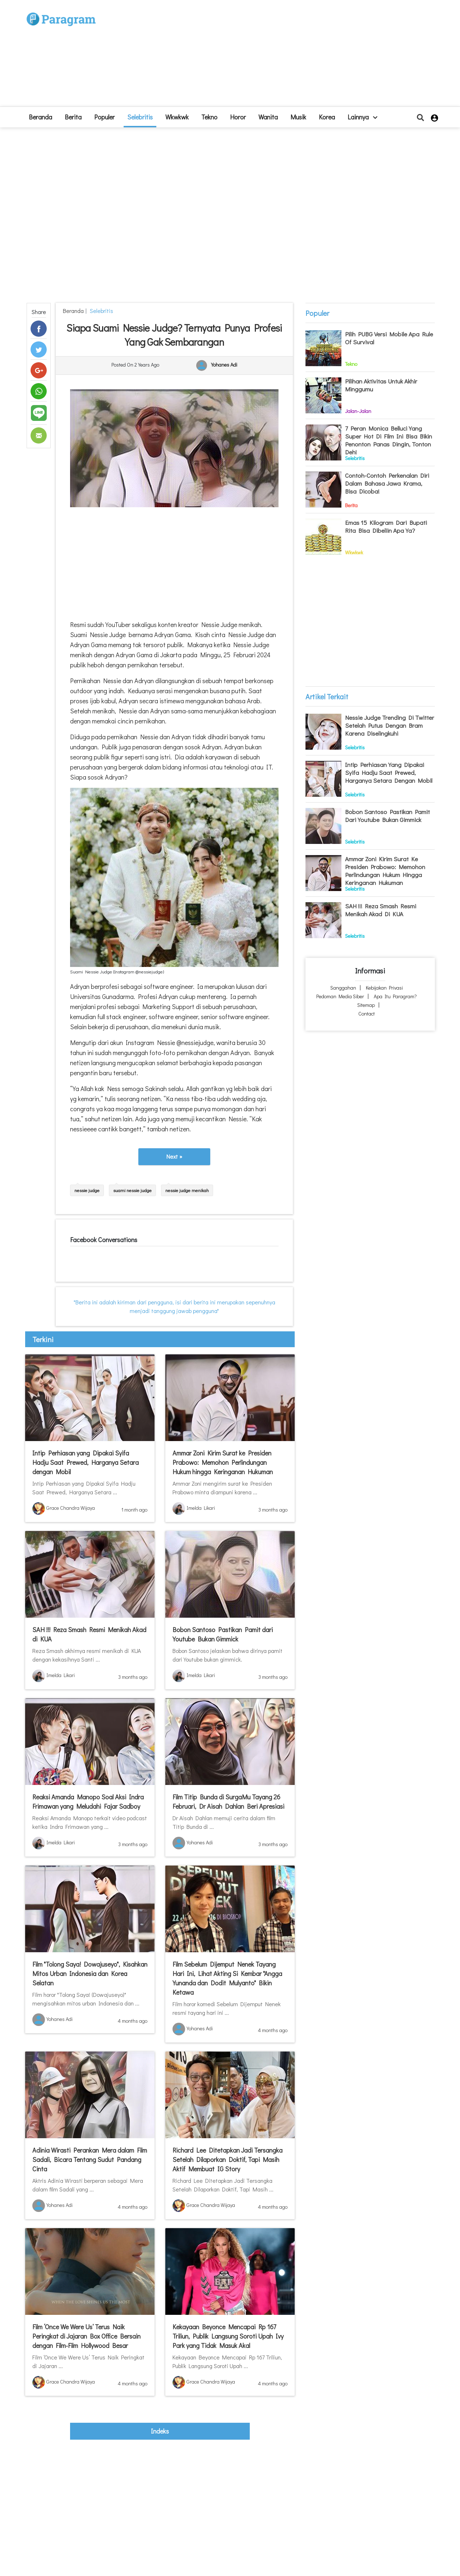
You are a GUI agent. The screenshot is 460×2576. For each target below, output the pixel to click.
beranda (40, 117)
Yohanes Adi (224, 365)
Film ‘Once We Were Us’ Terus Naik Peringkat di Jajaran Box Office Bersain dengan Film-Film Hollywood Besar (86, 2336)
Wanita (268, 117)
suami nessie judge (132, 1190)
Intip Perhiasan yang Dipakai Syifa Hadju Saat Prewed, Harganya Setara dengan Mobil (85, 1462)
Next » (174, 1156)
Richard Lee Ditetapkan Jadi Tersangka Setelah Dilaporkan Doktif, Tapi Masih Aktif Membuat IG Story (227, 2159)
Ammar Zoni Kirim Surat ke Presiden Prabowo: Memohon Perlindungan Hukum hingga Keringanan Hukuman (222, 1462)
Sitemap (366, 1004)
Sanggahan (343, 987)
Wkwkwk (177, 117)
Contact (366, 1013)
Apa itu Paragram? (395, 996)
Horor (238, 117)
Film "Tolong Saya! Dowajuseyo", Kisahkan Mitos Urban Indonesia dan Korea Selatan (89, 1973)
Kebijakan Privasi (384, 987)
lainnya (362, 117)
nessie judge (87, 1190)
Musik (298, 117)
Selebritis (140, 117)
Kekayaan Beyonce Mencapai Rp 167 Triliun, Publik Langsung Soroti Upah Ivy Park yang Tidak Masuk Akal (228, 2336)
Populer (104, 117)
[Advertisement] (282, 56)
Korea (327, 117)
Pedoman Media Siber (340, 996)
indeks (160, 2431)
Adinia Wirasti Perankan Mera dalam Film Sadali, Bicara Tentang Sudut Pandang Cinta (89, 2159)
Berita (73, 117)
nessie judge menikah (187, 1190)
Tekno (209, 117)
